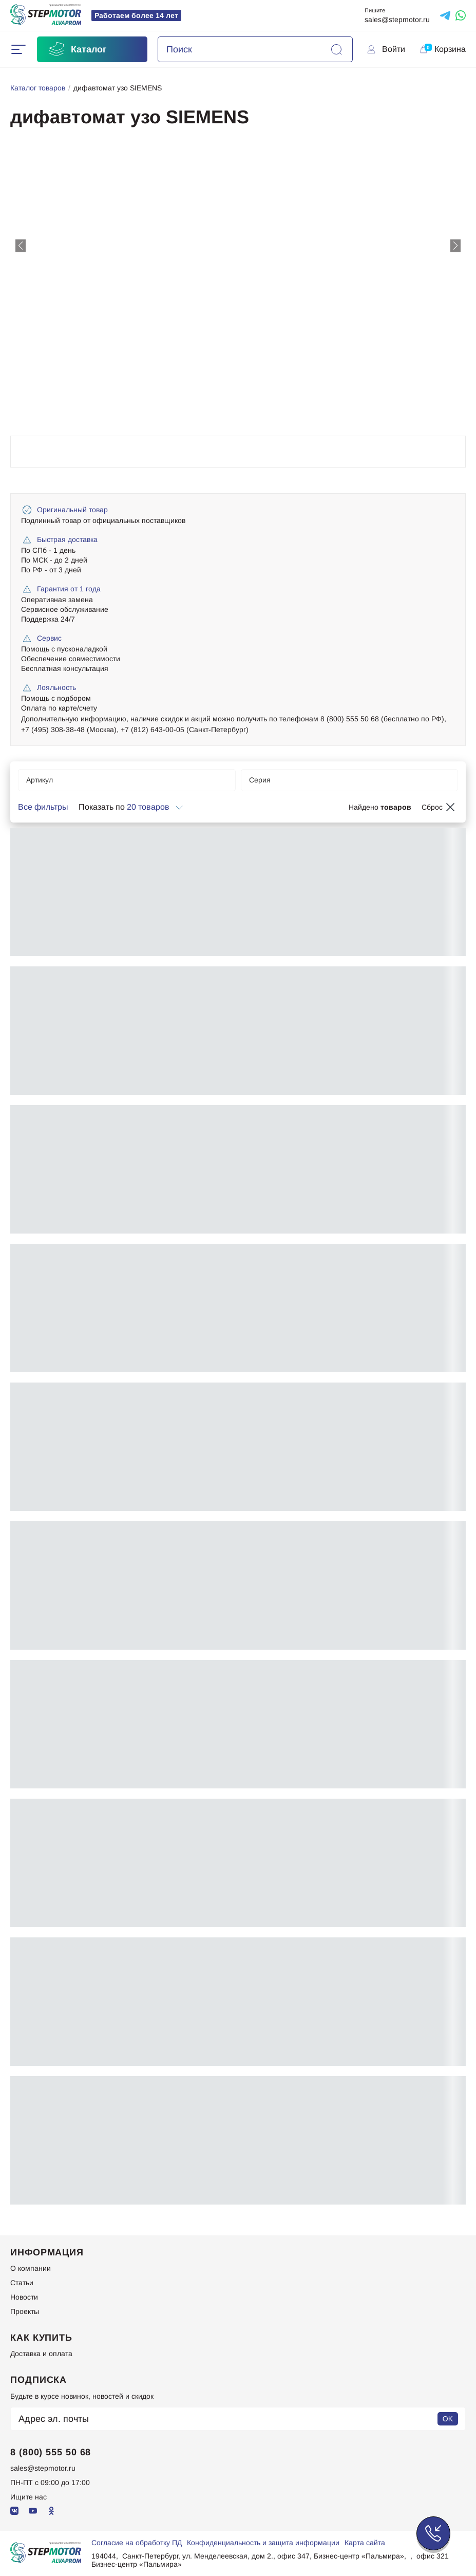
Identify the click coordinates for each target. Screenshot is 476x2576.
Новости (24, 2297)
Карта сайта (365, 2542)
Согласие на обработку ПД (136, 2542)
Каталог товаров (37, 88)
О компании (30, 2268)
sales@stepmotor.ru (397, 19)
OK (448, 2419)
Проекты (24, 2311)
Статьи (21, 2283)
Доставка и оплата (41, 2353)
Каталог (77, 49)
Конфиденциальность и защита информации (263, 2542)
